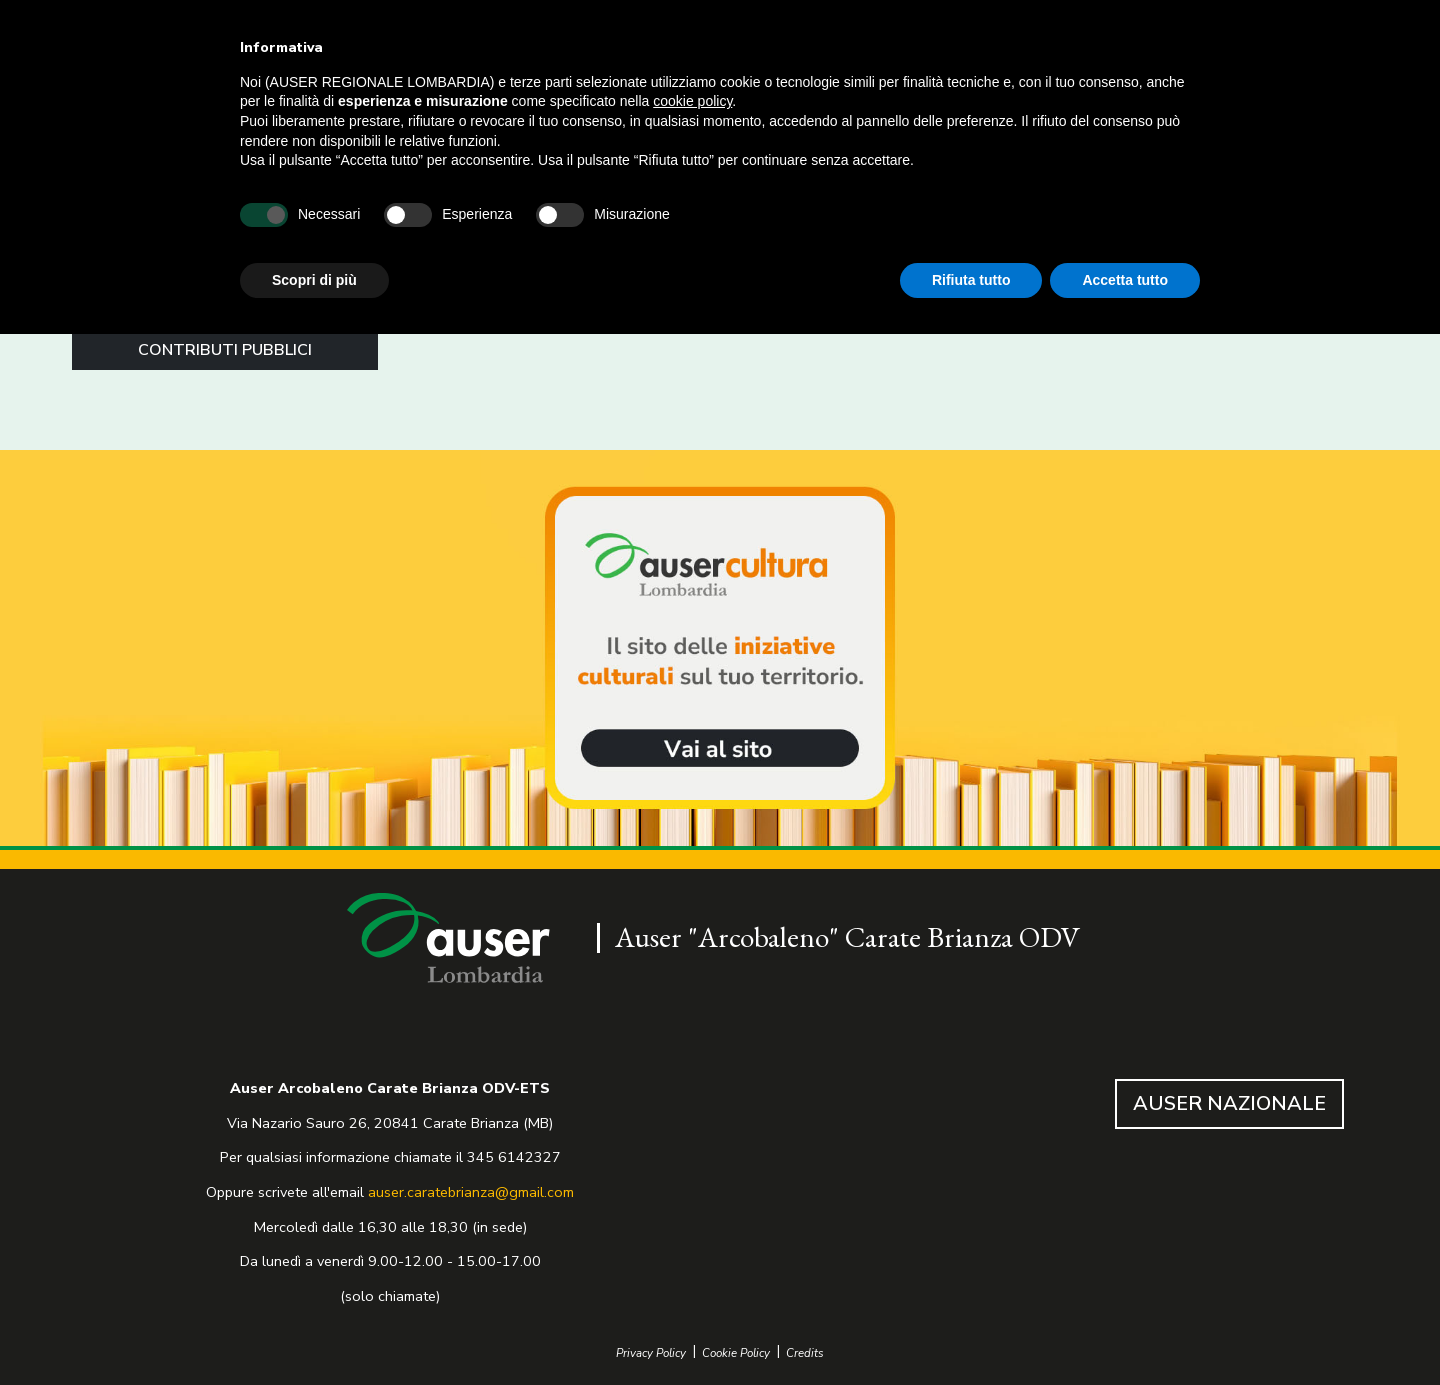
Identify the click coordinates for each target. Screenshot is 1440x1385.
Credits (805, 1353)
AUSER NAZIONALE (1229, 1103)
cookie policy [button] (692, 101)
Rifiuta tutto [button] (971, 280)
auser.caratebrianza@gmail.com (471, 1192)
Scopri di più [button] (314, 280)
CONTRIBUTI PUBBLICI (225, 350)
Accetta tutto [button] (1125, 280)
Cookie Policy (736, 1353)
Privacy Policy (651, 1353)
